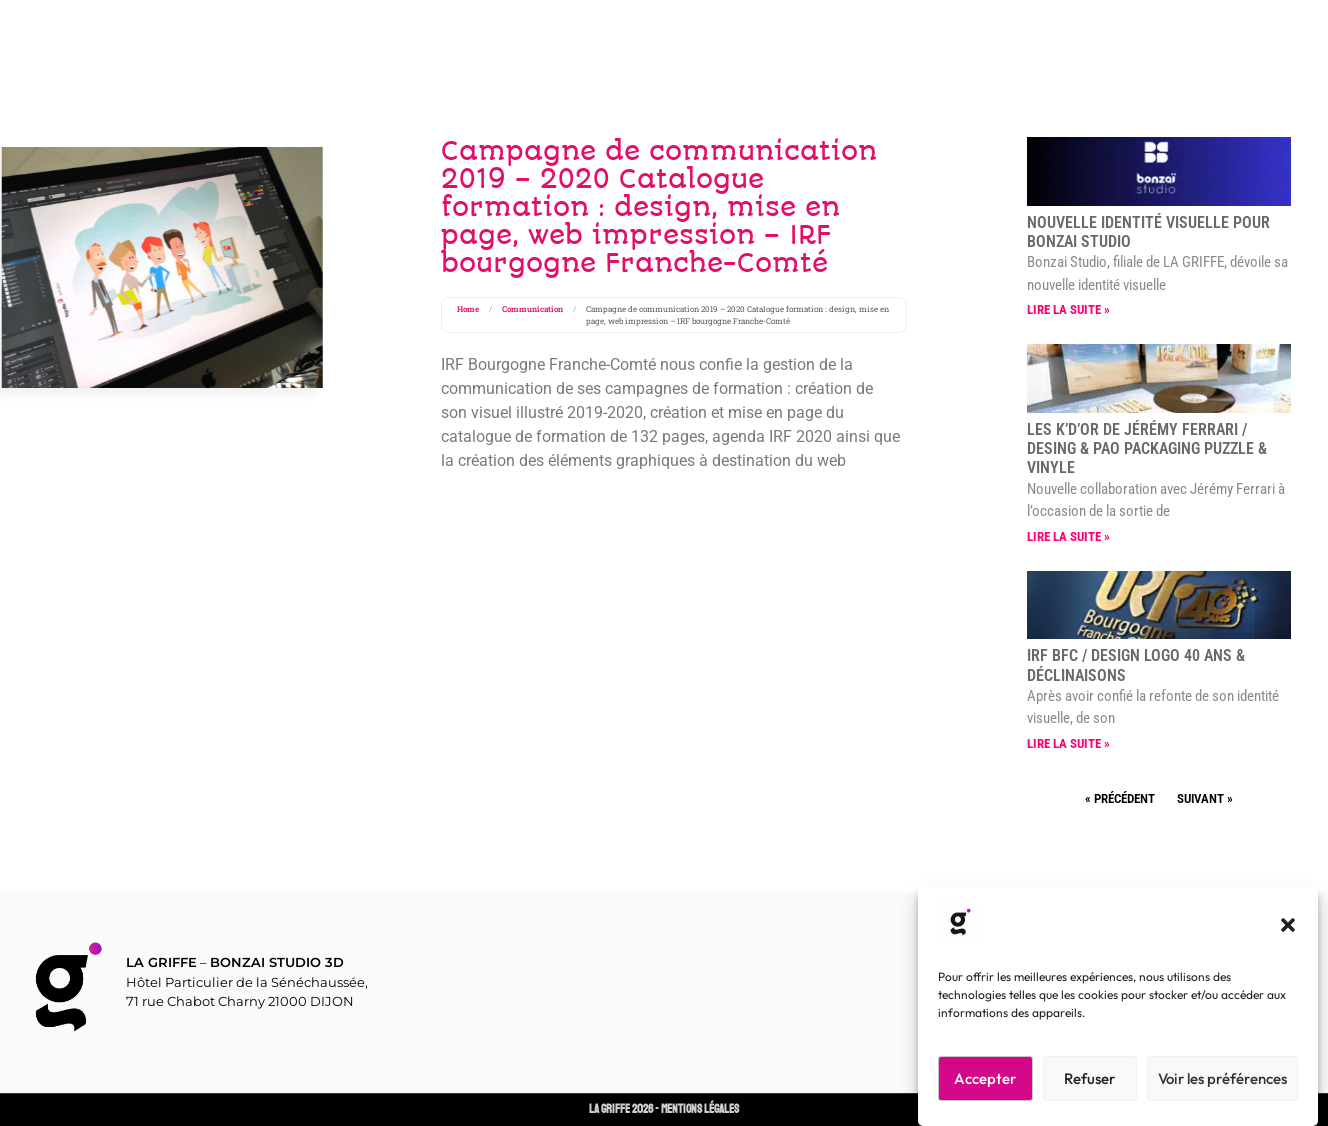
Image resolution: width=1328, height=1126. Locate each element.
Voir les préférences (1222, 1078)
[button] (1288, 925)
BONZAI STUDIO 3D (277, 962)
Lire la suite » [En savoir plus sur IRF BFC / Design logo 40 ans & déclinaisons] (1068, 743)
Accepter (985, 1078)
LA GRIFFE (161, 962)
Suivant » (1205, 798)
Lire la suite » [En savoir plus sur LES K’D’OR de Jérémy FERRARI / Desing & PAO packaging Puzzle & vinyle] (1068, 536)
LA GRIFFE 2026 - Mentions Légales (664, 1109)
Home (468, 309)
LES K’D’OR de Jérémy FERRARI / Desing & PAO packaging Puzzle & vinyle (1147, 448)
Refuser (1089, 1078)
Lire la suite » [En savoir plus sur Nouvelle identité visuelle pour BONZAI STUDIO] (1068, 309)
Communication (532, 309)
